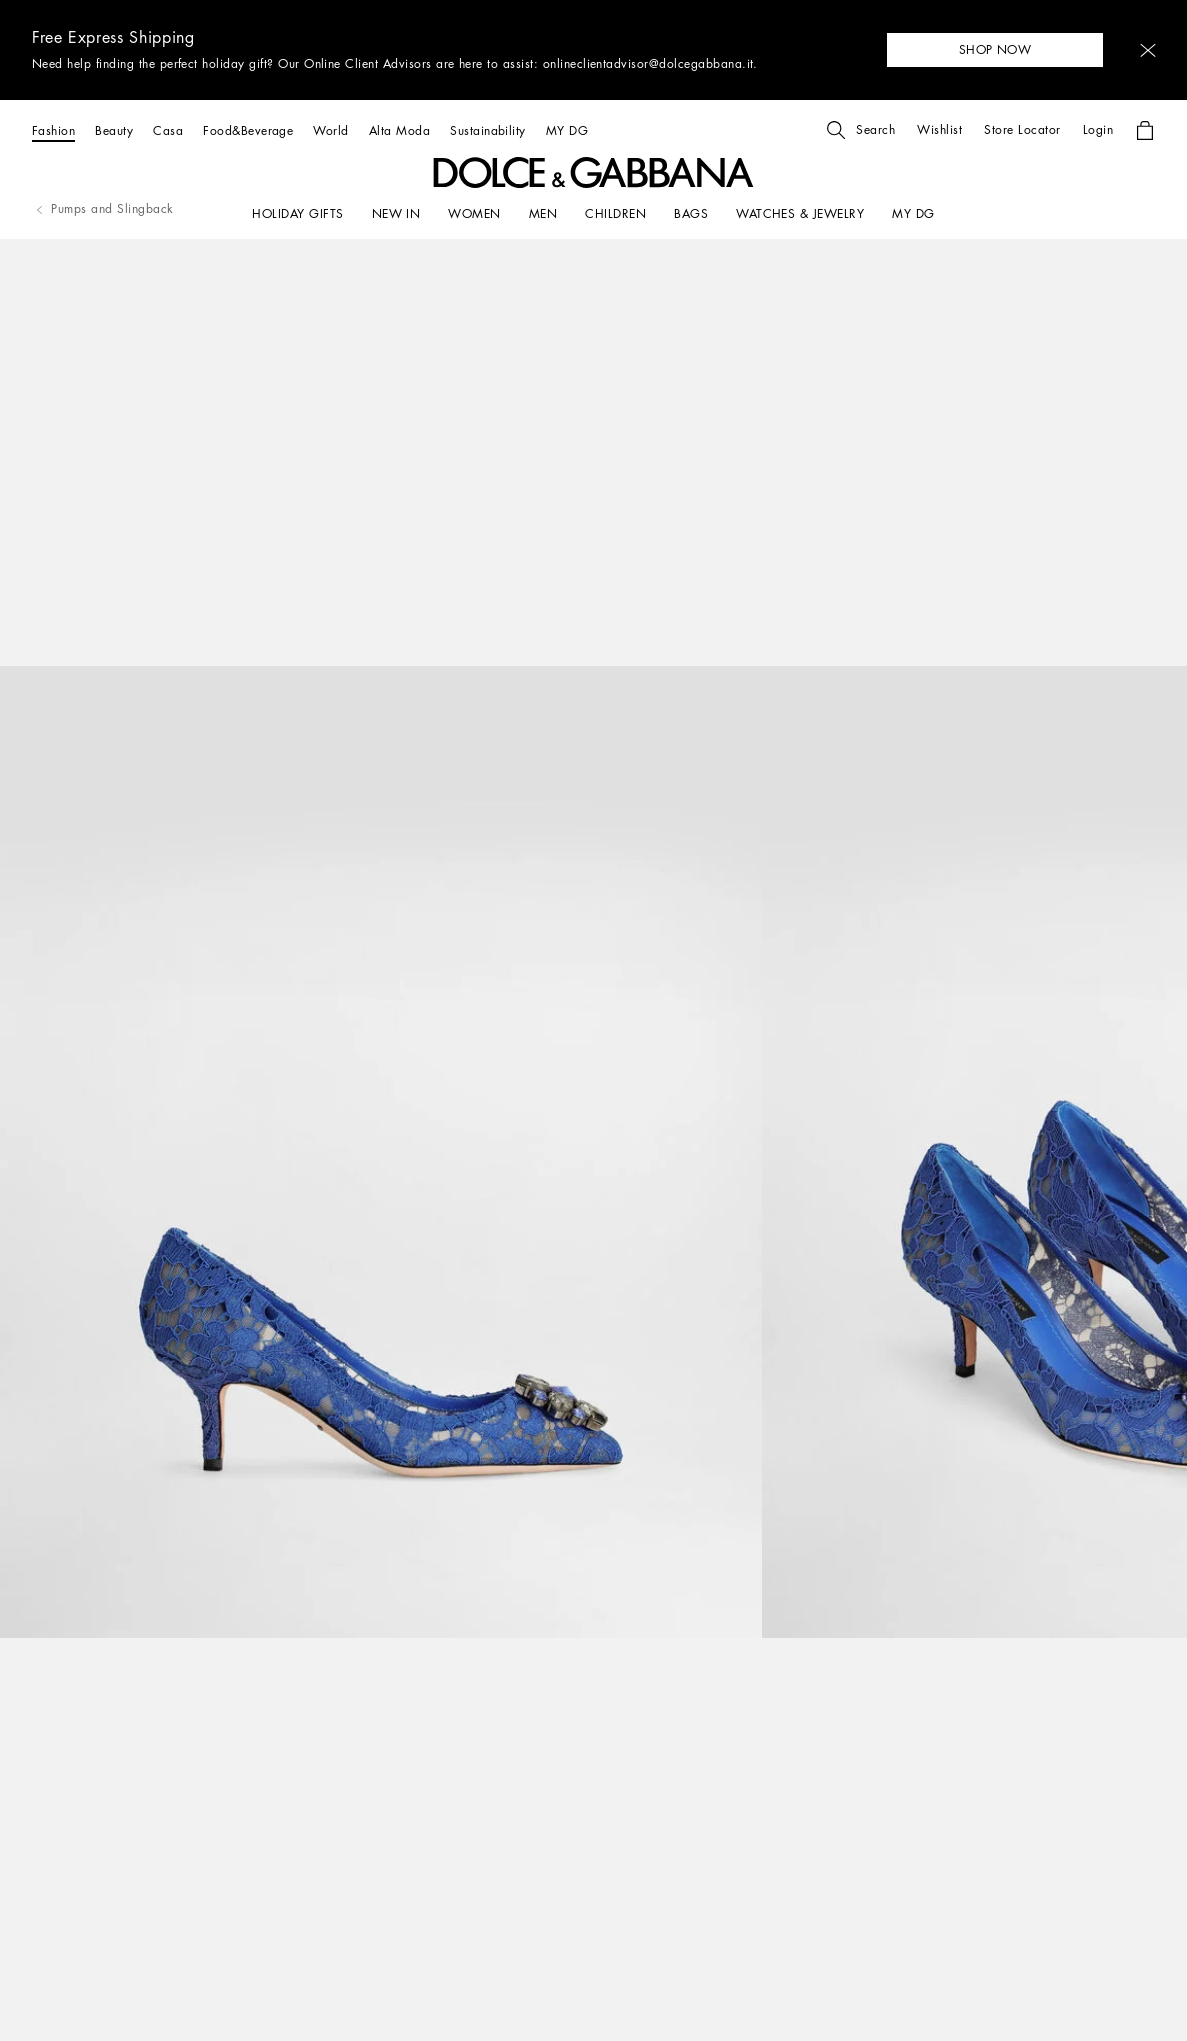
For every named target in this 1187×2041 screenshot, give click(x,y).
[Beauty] (114, 130)
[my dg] (913, 214)
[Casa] (168, 130)
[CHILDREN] (615, 214)
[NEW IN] (396, 214)
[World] (330, 130)
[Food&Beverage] (248, 130)
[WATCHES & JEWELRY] (800, 214)
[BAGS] (691, 214)
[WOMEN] (474, 214)
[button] (1148, 50)
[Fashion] (53, 130)
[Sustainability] (488, 130)
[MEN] (543, 214)
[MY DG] (567, 130)
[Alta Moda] (399, 130)
